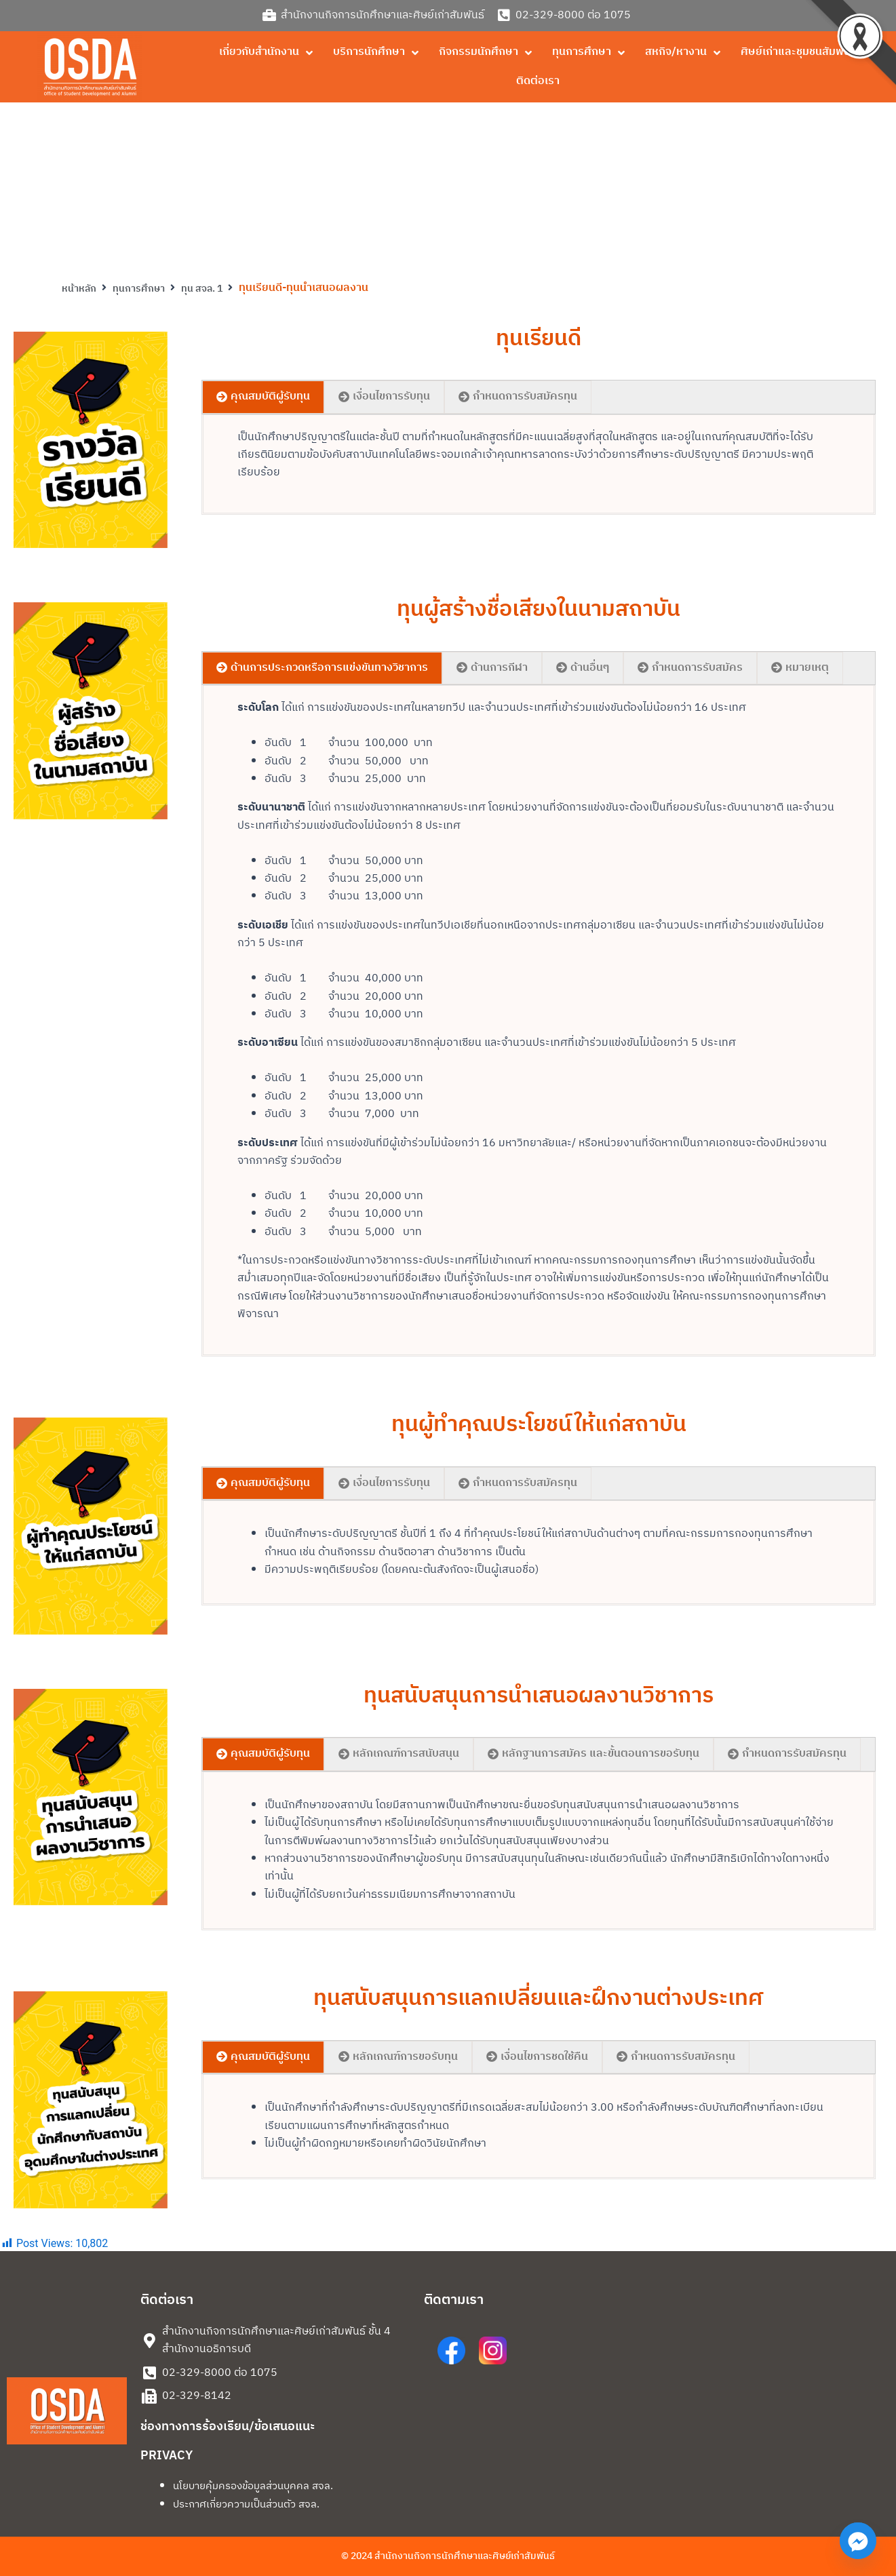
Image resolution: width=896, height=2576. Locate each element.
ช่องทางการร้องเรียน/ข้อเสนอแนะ (227, 2427)
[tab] (263, 396)
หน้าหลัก (79, 288)
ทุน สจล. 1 (201, 288)
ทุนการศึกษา (139, 288)
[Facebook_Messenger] (858, 2540)
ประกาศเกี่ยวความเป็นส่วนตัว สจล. (252, 2504)
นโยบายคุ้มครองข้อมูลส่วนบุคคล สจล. (259, 2486)
